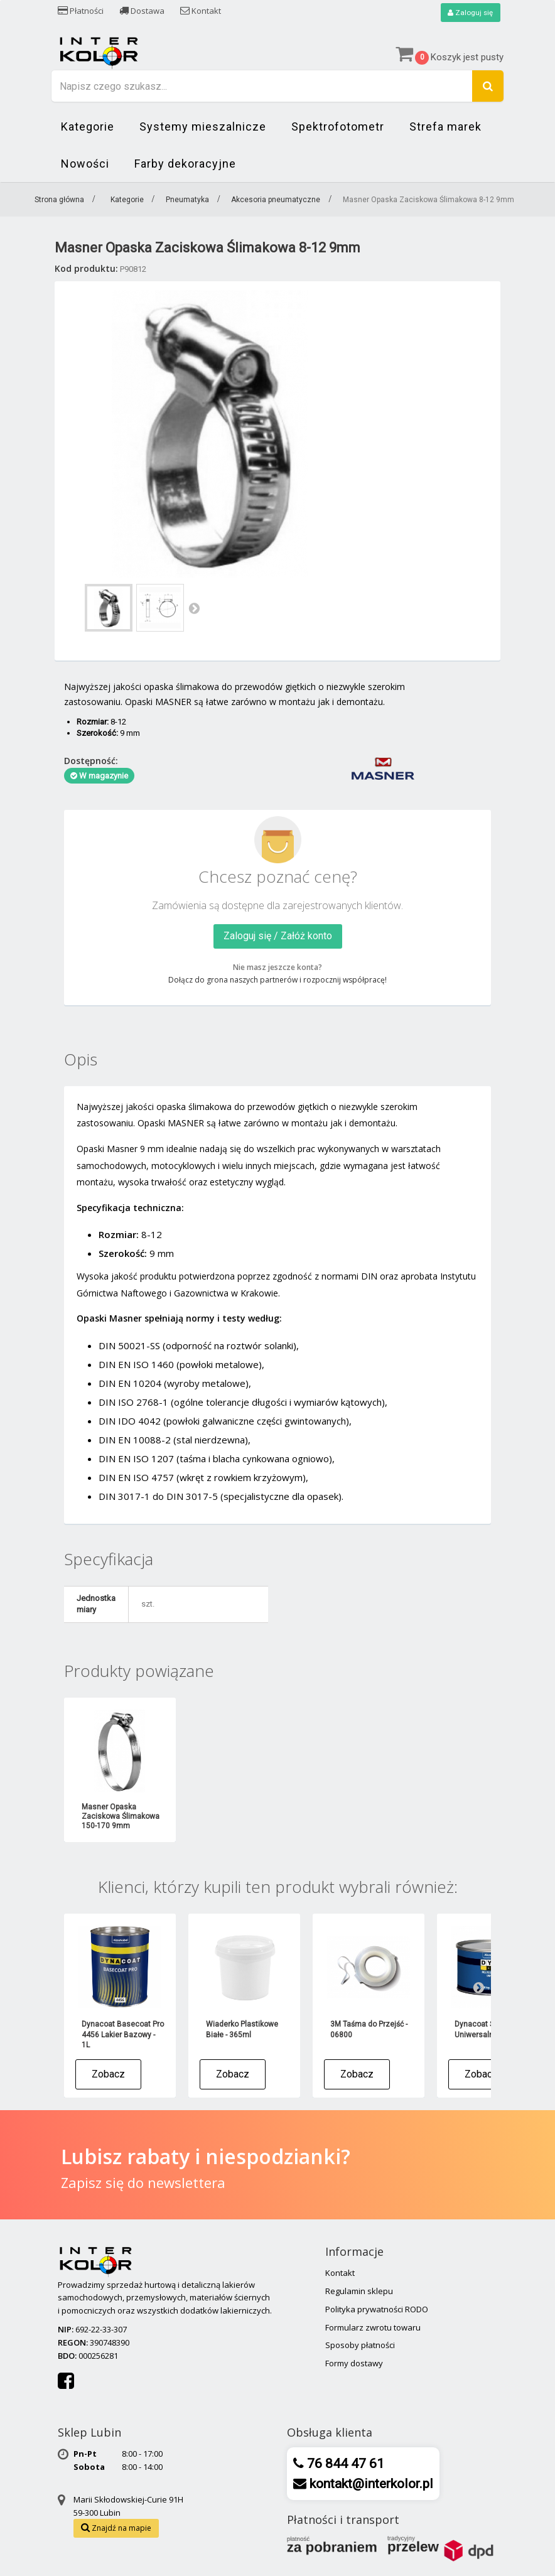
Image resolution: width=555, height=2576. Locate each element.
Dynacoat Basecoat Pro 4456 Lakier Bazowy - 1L (123, 2035)
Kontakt (200, 10)
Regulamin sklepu (359, 2291)
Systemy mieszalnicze (202, 127)
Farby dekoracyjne (185, 164)
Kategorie (87, 127)
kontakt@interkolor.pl (369, 2484)
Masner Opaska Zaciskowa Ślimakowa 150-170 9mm (120, 1817)
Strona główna (59, 200)
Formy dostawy (354, 2363)
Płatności (81, 10)
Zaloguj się (470, 12)
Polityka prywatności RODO (376, 2309)
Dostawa (141, 10)
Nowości (85, 164)
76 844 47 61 (344, 2464)
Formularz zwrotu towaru (373, 2327)
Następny (194, 607)
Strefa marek (445, 127)
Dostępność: (91, 761)
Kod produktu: (86, 268)
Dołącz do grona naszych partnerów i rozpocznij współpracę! (277, 979)
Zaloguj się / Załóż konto (278, 936)
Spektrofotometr (337, 127)
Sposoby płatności (360, 2345)
